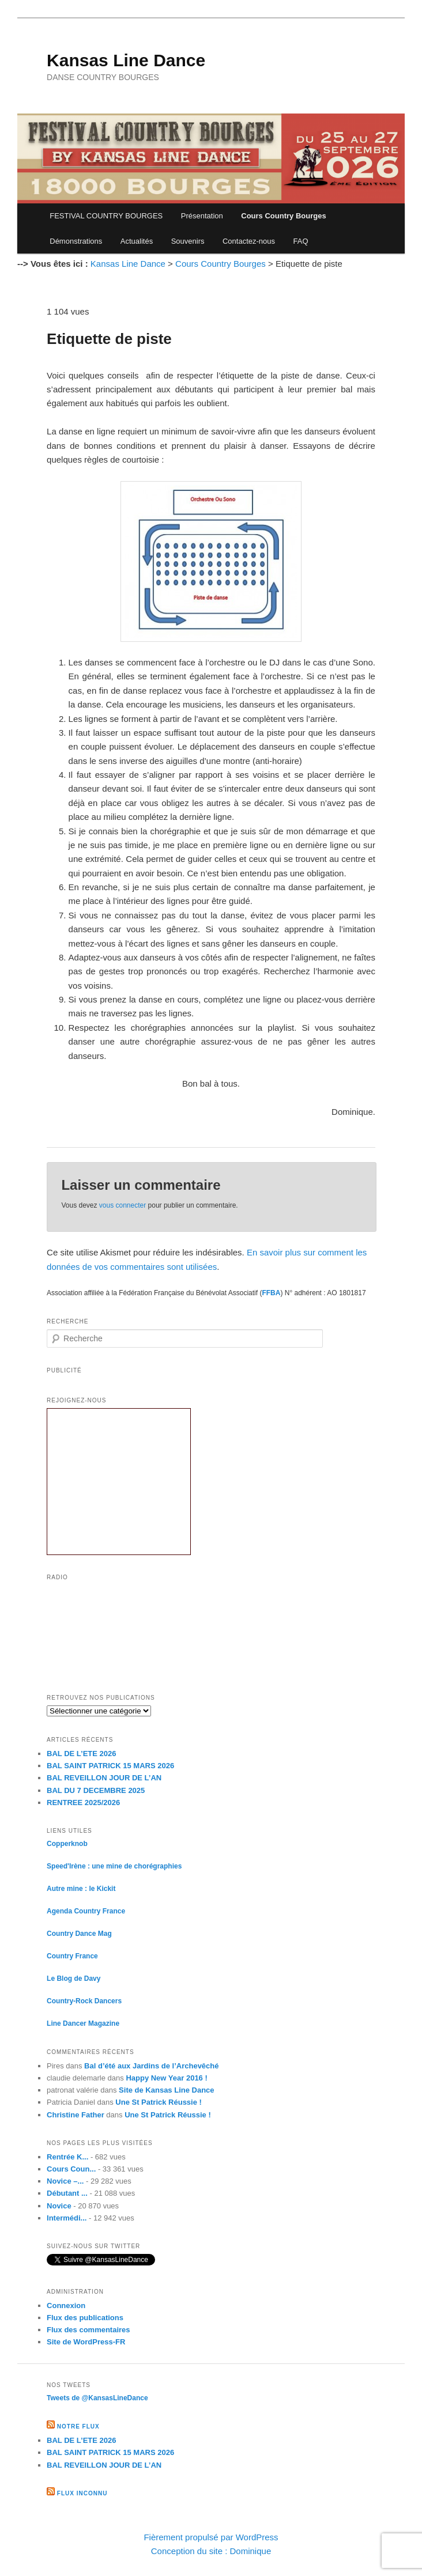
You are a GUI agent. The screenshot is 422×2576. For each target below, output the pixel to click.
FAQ (300, 241)
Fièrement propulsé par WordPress (211, 2537)
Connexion (66, 2305)
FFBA (271, 1293)
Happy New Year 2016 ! (166, 2078)
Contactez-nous (249, 241)
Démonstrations (76, 241)
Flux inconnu (82, 2493)
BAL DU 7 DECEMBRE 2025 (96, 1790)
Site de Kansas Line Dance (166, 2090)
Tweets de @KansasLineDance (97, 2398)
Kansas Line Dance (126, 60)
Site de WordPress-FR (86, 2341)
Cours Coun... (71, 2169)
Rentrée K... (67, 2157)
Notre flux (78, 2426)
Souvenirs (188, 241)
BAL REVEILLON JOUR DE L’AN (104, 1777)
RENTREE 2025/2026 (83, 1802)
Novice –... (65, 2181)
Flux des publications (85, 2317)
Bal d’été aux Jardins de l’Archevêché (151, 2065)
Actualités (136, 241)
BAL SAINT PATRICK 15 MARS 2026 (110, 1765)
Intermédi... (66, 2218)
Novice (59, 2205)
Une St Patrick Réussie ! (158, 2102)
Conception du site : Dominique (211, 2551)
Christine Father (75, 2114)
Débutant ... (67, 2193)
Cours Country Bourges (283, 215)
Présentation (202, 215)
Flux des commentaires (88, 2329)
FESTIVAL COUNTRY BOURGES (106, 215)
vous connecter (122, 1205)
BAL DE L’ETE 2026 (81, 1753)
